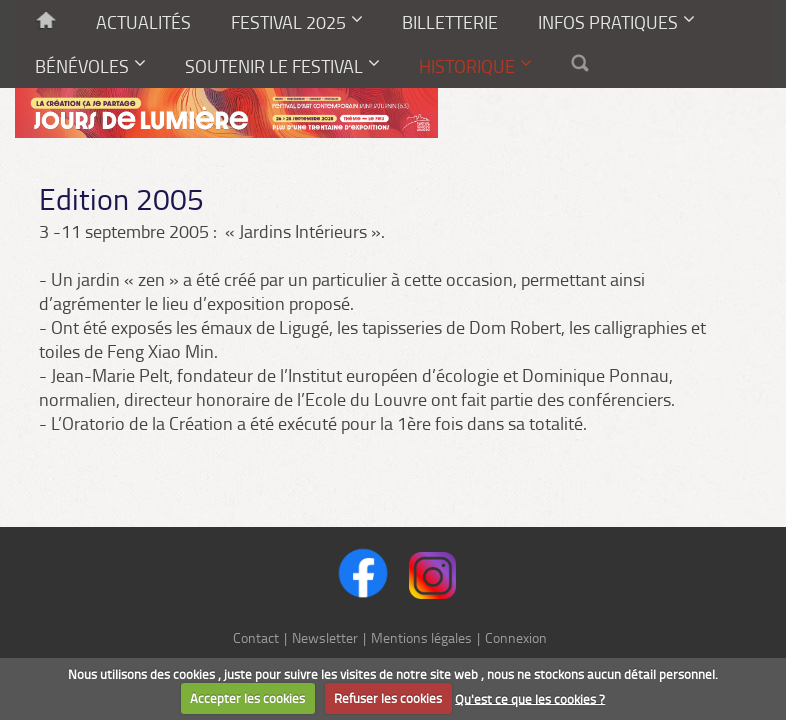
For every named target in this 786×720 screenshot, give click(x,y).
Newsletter (325, 637)
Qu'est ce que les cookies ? (530, 698)
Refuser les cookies (388, 698)
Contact (256, 637)
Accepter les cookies (247, 698)
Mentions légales (421, 637)
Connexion (516, 637)
